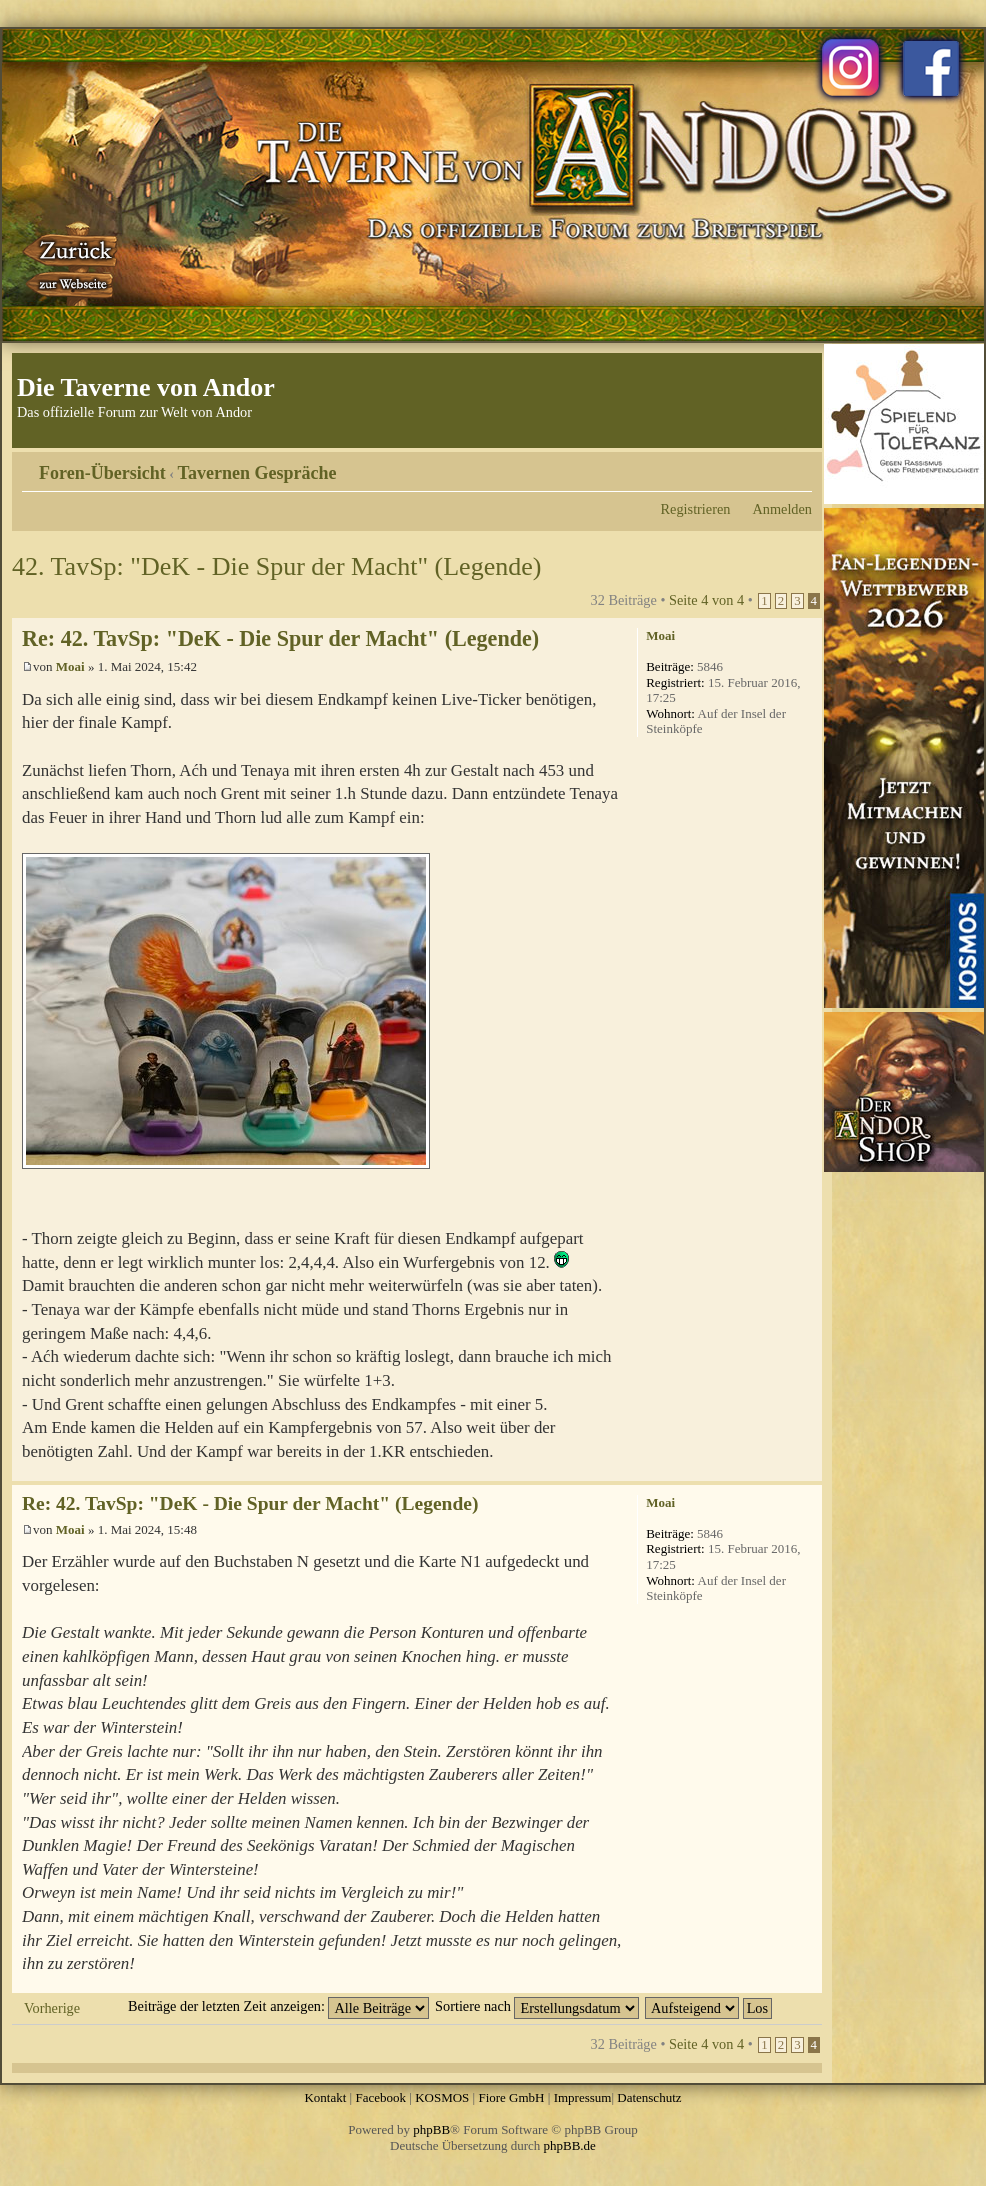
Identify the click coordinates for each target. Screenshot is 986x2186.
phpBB (431, 2129)
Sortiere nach (537, 2006)
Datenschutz (649, 2097)
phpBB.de (570, 2145)
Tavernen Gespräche (257, 473)
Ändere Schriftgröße (797, 466)
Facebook (380, 2097)
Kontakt (325, 2097)
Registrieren (696, 509)
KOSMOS (442, 2097)
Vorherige (52, 2008)
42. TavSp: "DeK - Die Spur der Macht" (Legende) (276, 566)
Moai (70, 666)
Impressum (583, 2097)
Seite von (706, 600)
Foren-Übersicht (102, 473)
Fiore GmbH (511, 2097)
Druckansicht (767, 466)
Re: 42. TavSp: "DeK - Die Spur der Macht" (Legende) (280, 638)
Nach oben (806, 1470)
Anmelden (782, 509)
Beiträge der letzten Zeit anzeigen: (278, 2006)
